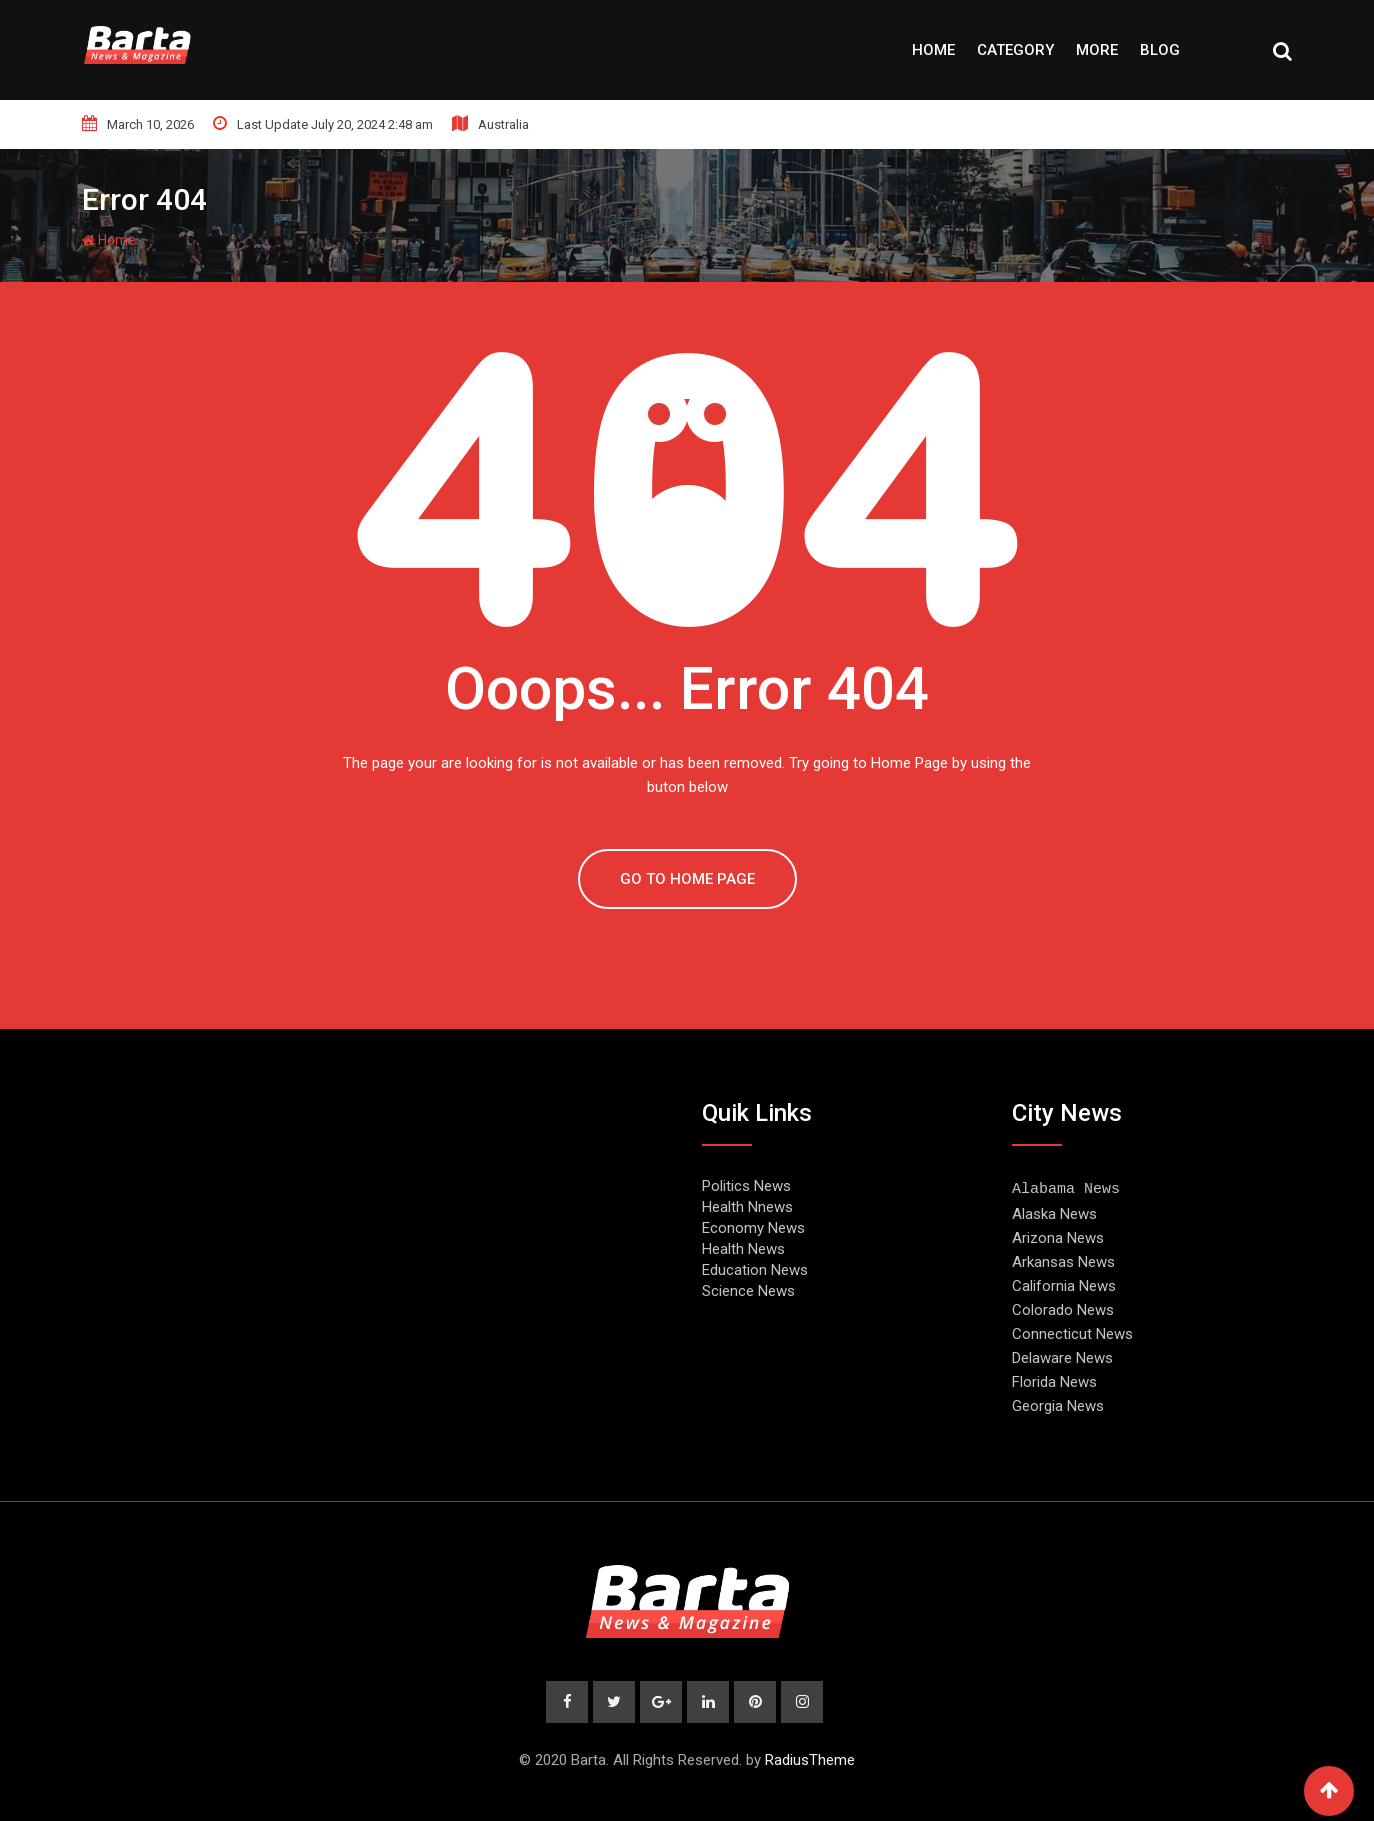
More (1097, 50)
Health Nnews (747, 1207)
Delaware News (1062, 1357)
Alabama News (1066, 1188)
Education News (755, 1270)
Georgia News (1058, 1405)
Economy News (753, 1228)
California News (1064, 1285)
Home (933, 50)
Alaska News (1054, 1213)
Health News (743, 1249)
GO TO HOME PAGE (687, 879)
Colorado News (1063, 1309)
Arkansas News (1063, 1261)
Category (1015, 50)
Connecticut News (1072, 1333)
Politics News (746, 1186)
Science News (748, 1291)
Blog (1160, 50)
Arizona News (1058, 1237)
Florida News (1054, 1381)
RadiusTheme (810, 1759)
